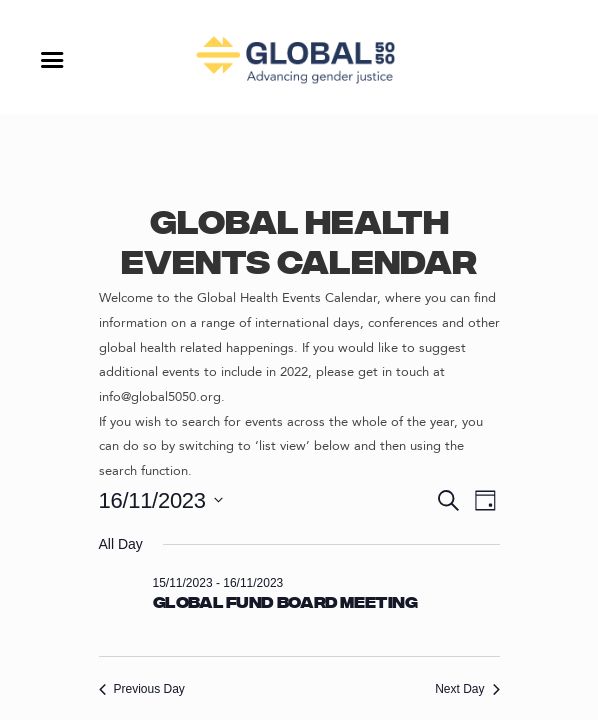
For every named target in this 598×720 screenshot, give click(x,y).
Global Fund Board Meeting (285, 604)
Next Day (467, 689)
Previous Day (142, 689)
